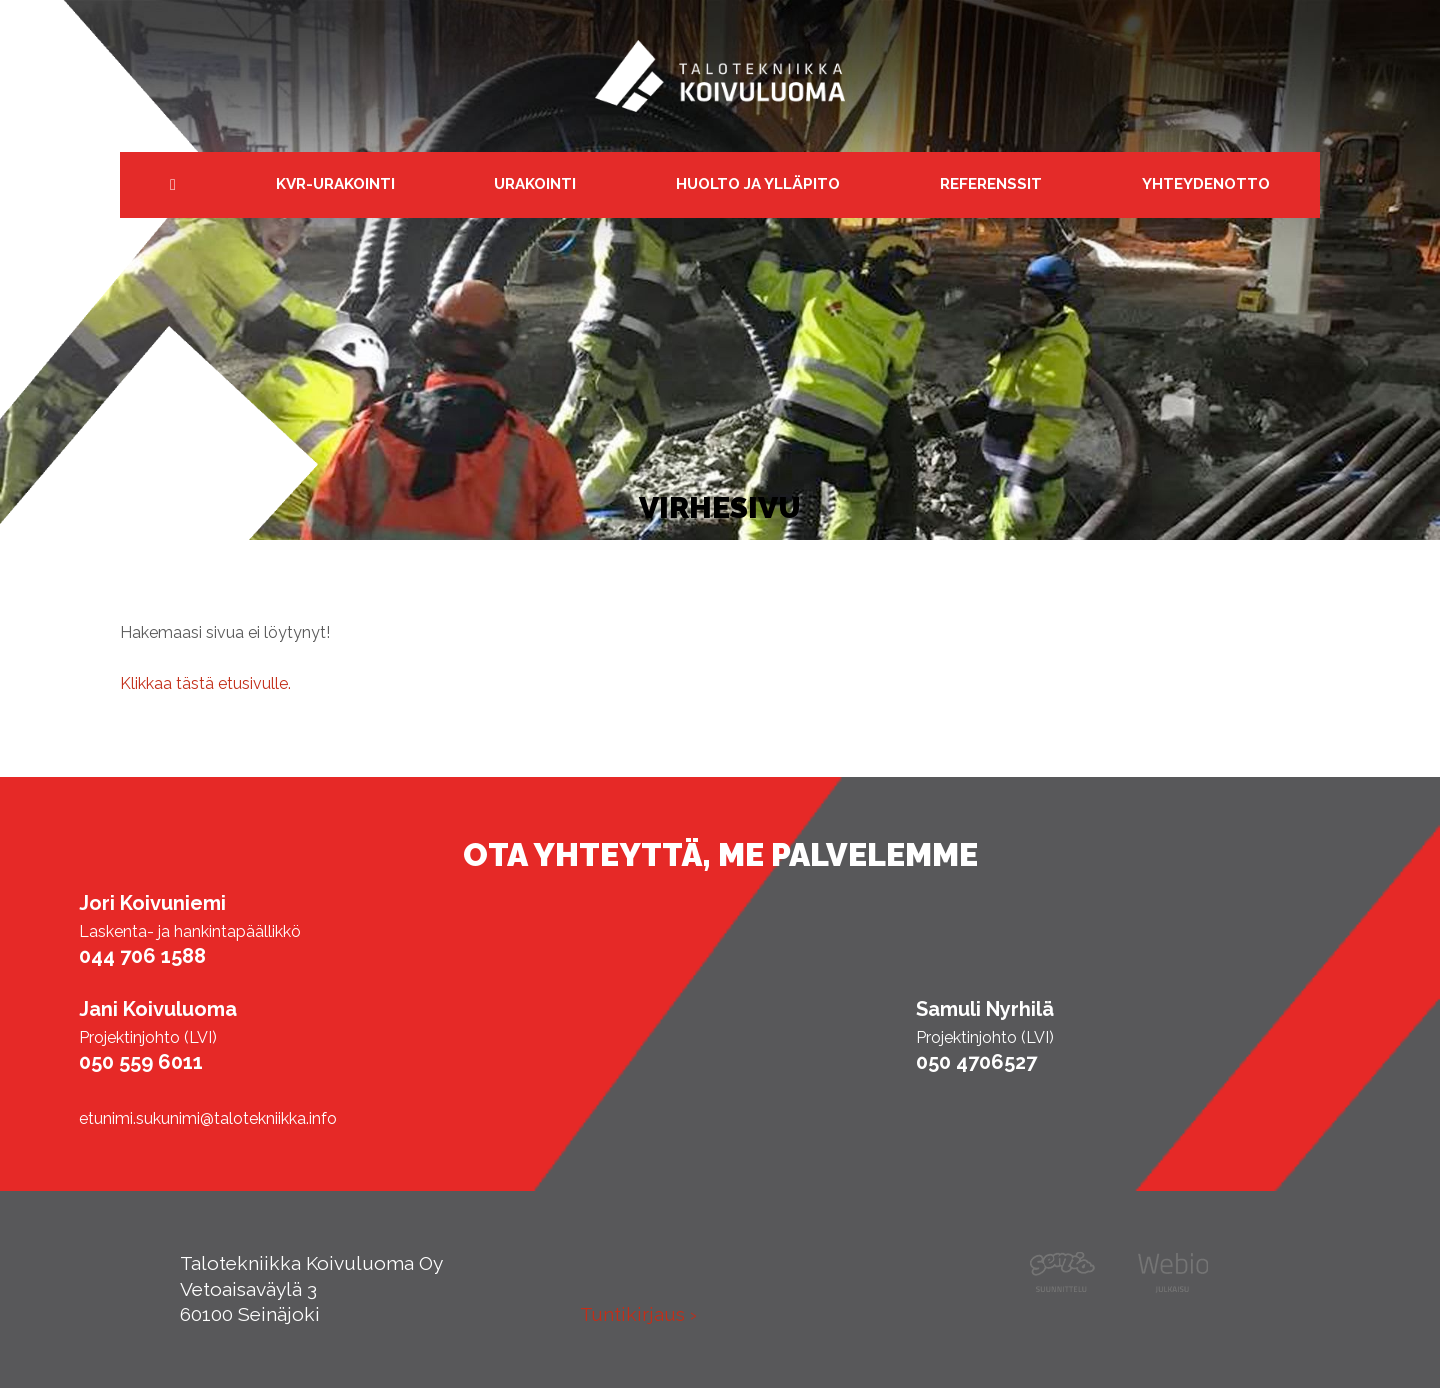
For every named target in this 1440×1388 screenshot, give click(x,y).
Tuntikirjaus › (638, 1314)
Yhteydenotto (1206, 184)
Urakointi (535, 184)
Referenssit (991, 184)
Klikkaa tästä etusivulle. (205, 683)
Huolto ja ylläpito (758, 184)
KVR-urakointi (335, 184)
